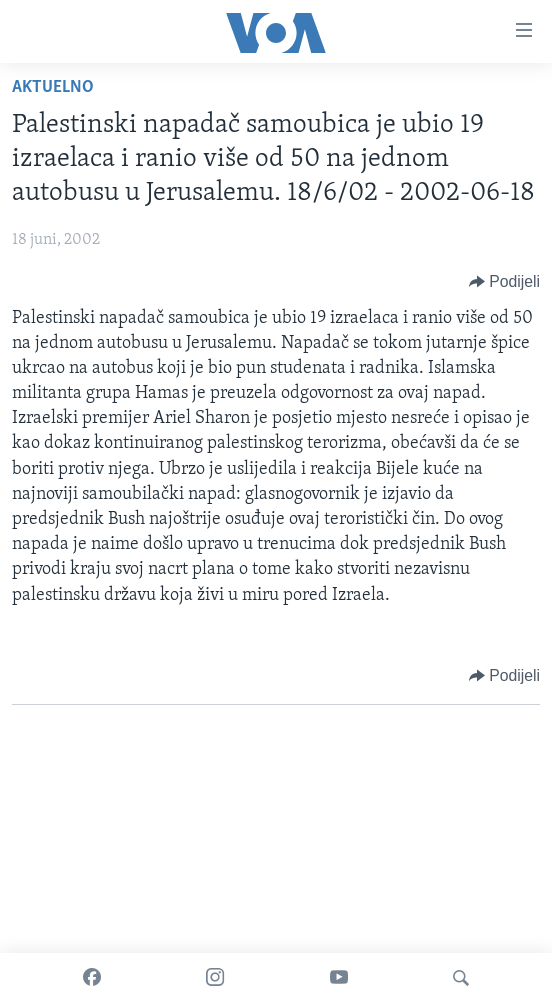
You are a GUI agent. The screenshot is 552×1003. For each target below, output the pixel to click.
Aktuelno (53, 87)
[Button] (504, 282)
